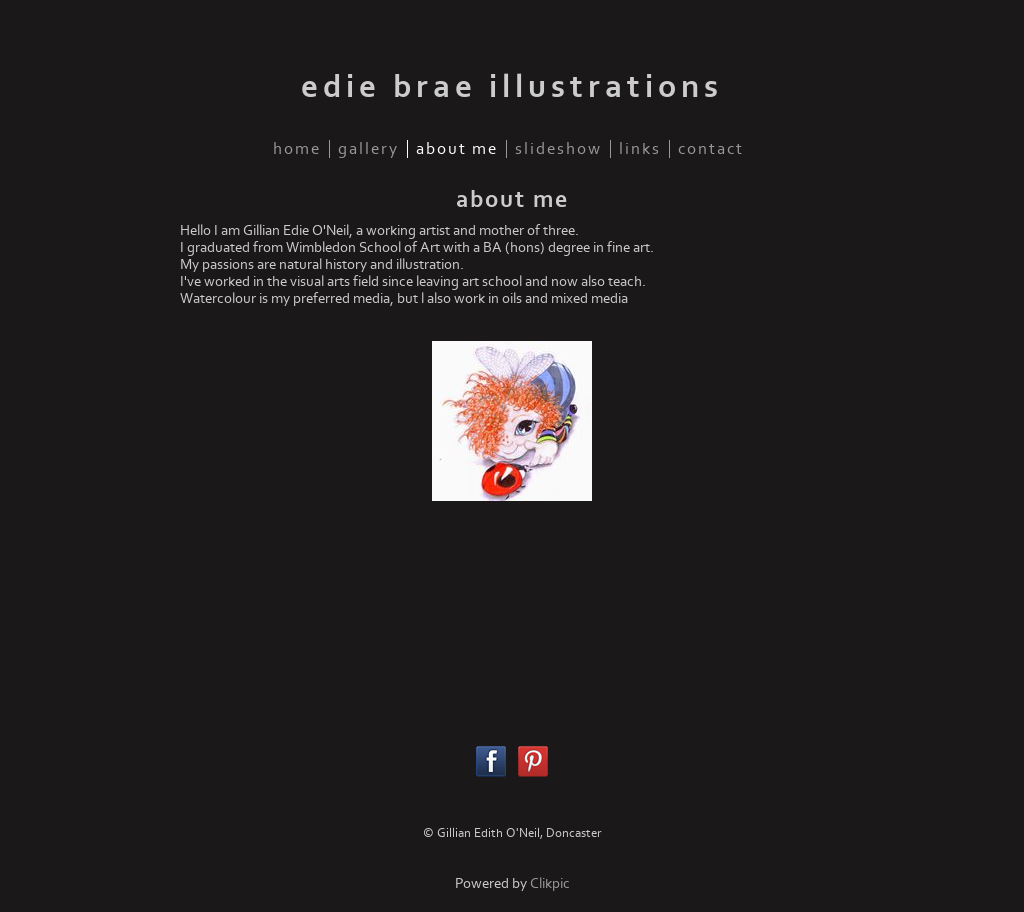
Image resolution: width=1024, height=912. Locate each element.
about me (457, 149)
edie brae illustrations (512, 87)
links (640, 149)
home (297, 149)
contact (711, 149)
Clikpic (550, 883)
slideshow (558, 149)
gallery (368, 149)
